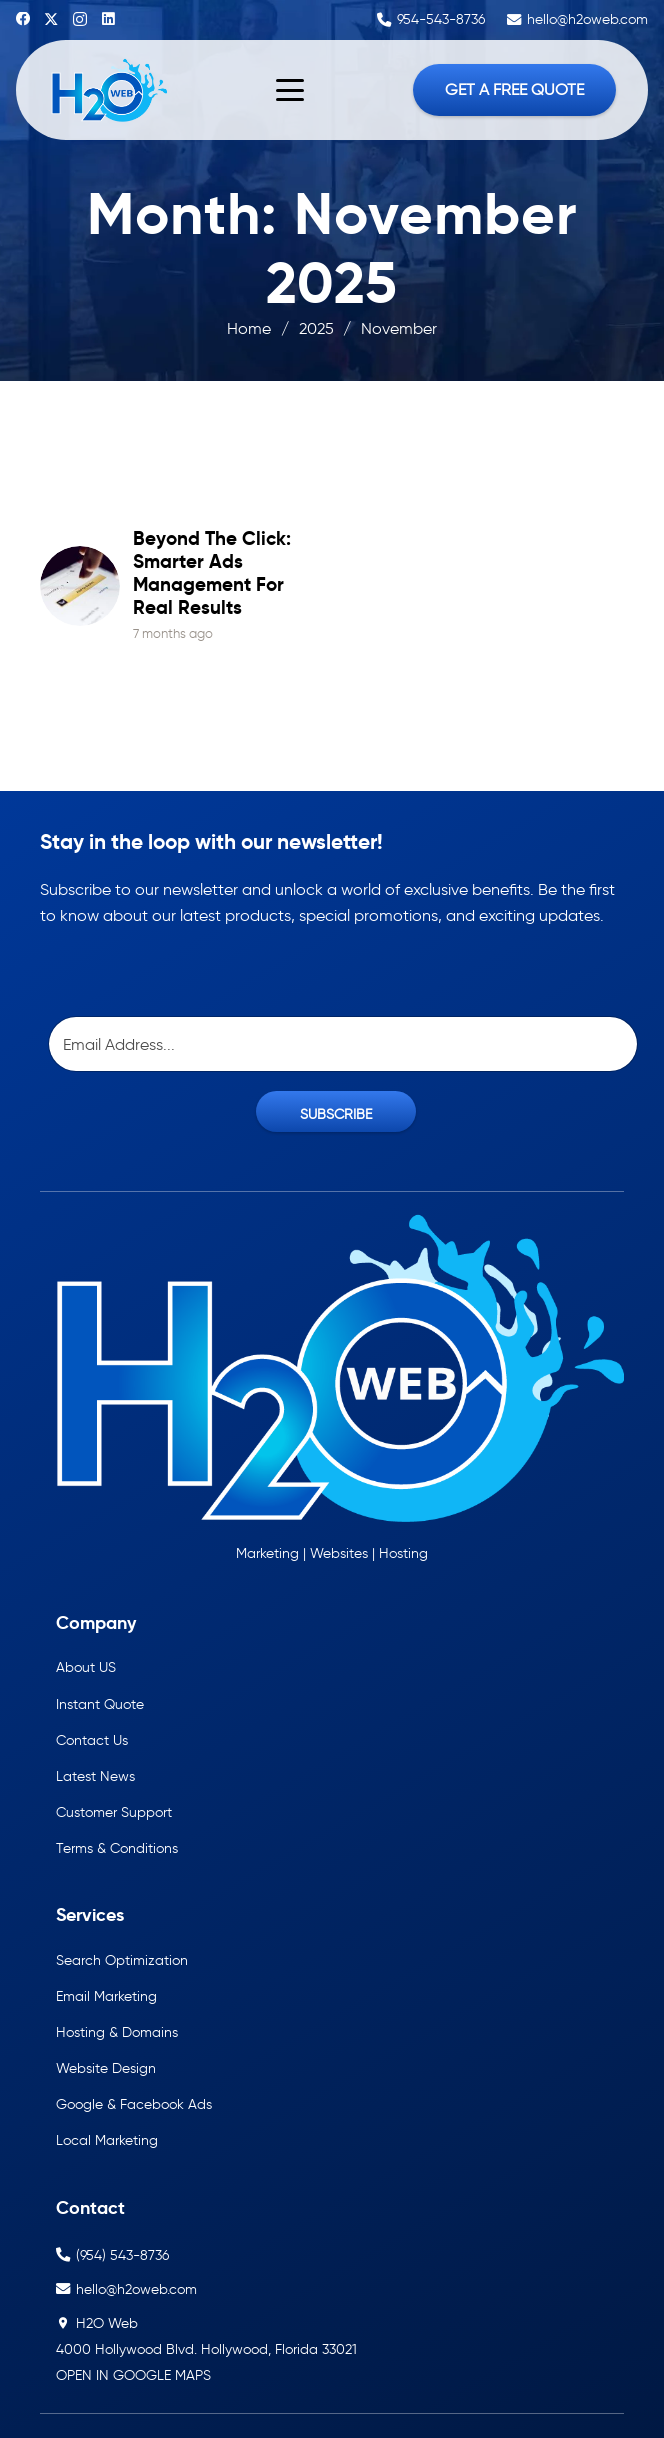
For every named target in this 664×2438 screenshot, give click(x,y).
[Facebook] (23, 19)
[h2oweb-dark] (107, 90)
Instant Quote (100, 1704)
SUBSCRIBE (336, 1114)
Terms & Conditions (117, 1848)
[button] (290, 90)
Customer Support (114, 1812)
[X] (51, 19)
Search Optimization (122, 1960)
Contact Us (92, 1740)
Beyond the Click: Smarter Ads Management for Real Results (212, 572)
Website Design (106, 2068)
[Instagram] (80, 20)
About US (86, 1667)
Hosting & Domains (117, 2032)
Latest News (95, 1776)
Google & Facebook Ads (134, 2104)
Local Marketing (107, 2140)
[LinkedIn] (108, 19)
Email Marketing (106, 1996)
